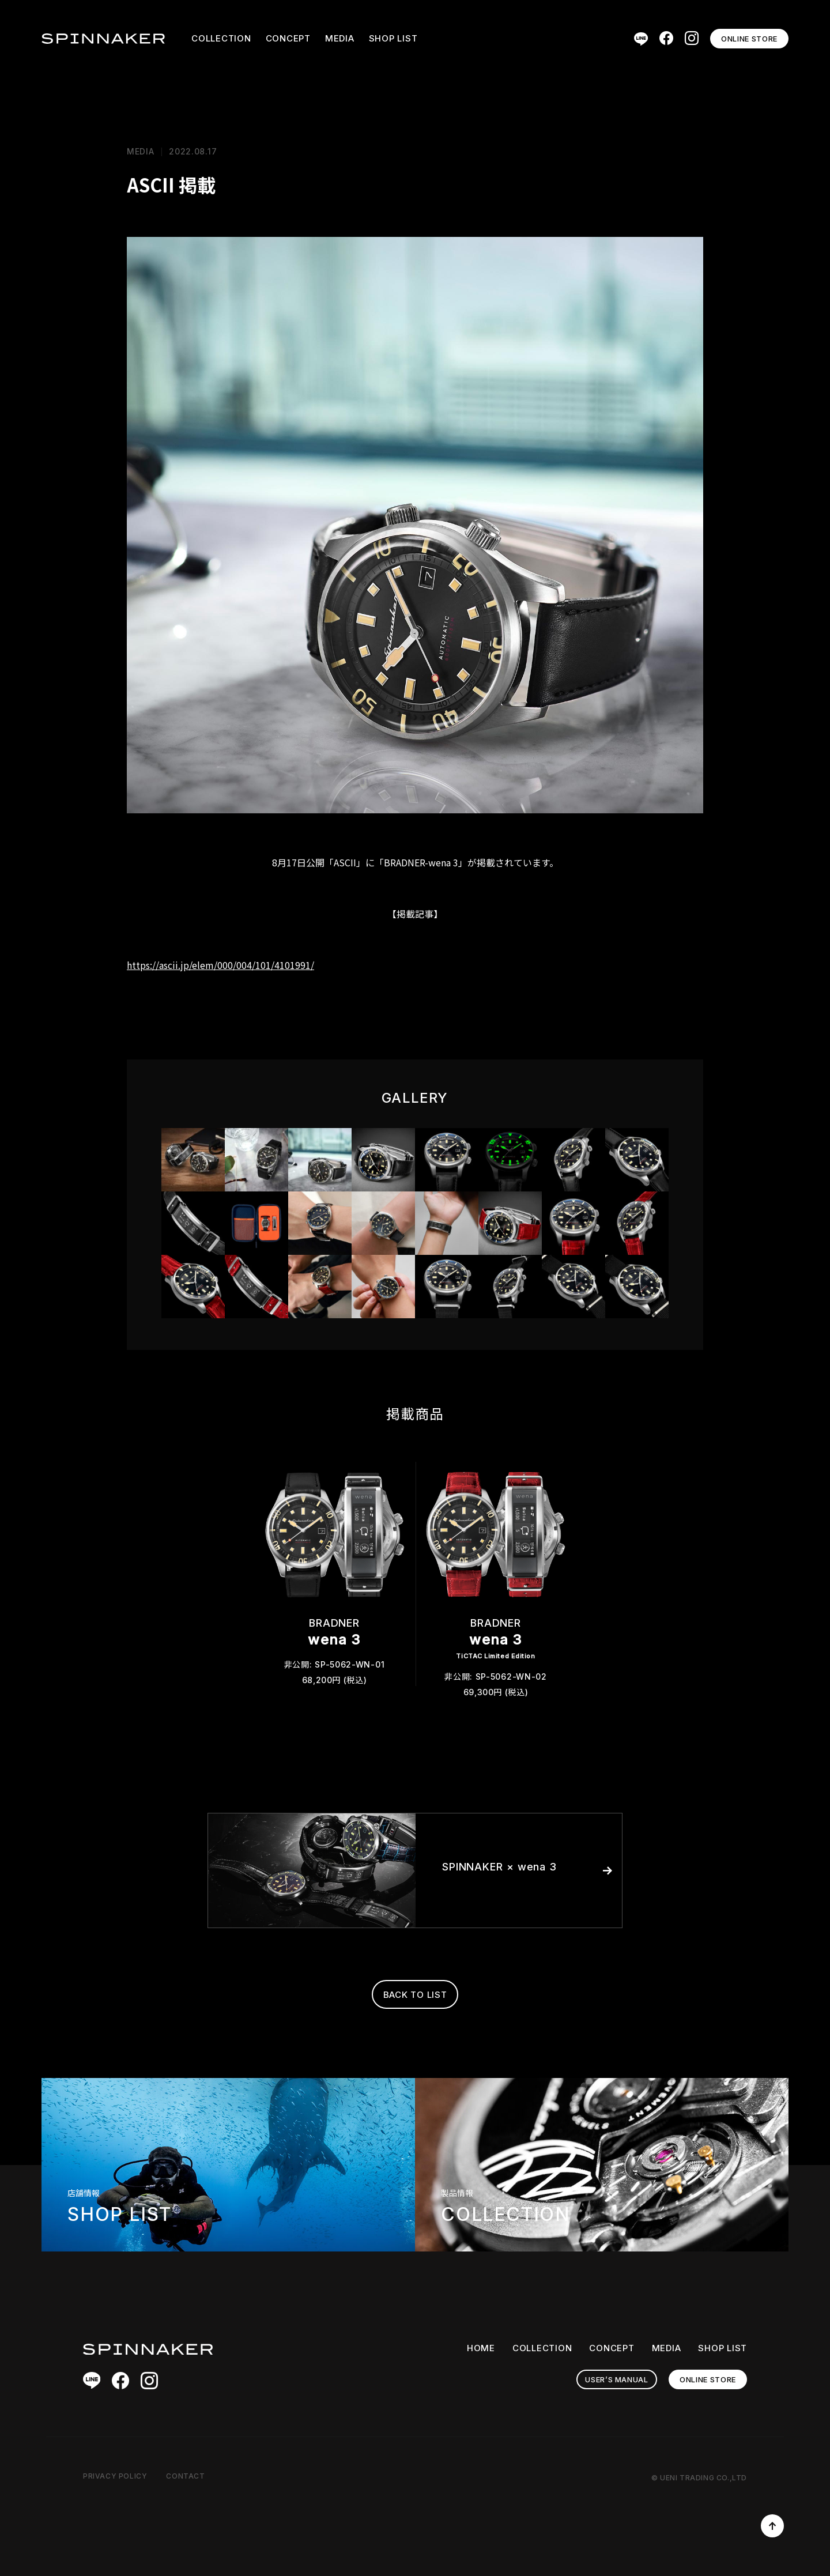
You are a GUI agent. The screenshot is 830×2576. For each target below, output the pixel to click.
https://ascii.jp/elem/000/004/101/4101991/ (220, 965)
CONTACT (185, 2476)
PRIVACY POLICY (115, 2476)
